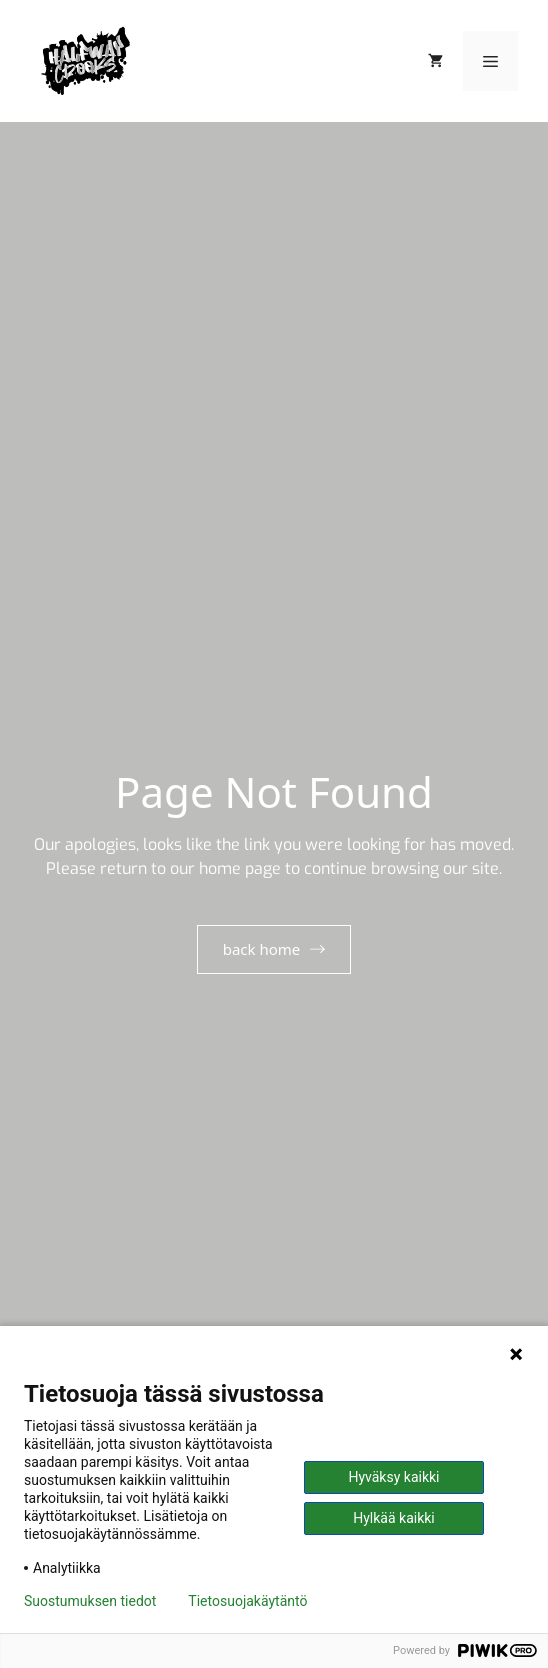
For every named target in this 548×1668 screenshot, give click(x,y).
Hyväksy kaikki (393, 1477)
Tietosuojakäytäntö (247, 1601)
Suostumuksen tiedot (90, 1601)
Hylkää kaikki (394, 1518)
